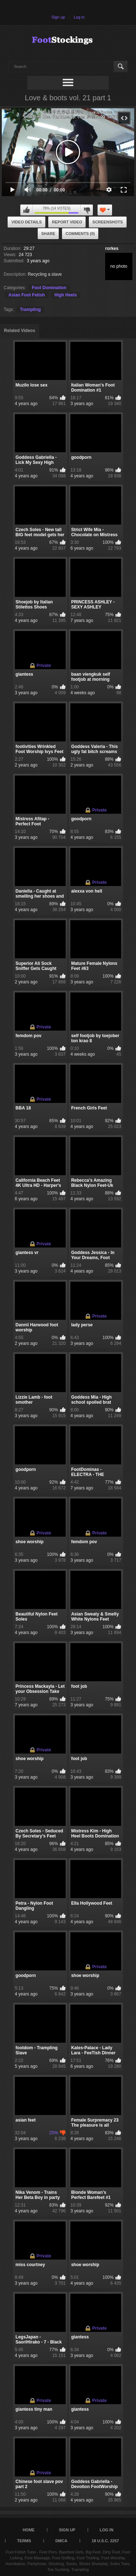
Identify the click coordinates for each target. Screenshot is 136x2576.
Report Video (67, 222)
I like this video (26, 210)
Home (28, 2530)
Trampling (30, 309)
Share (48, 233)
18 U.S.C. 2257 (105, 2541)
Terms (24, 2541)
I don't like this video (87, 210)
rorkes (112, 248)
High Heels (65, 295)
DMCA (61, 2541)
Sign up (58, 17)
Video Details (26, 222)
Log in (79, 17)
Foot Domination (49, 287)
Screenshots (107, 222)
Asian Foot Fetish (26, 295)
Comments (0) (80, 233)
